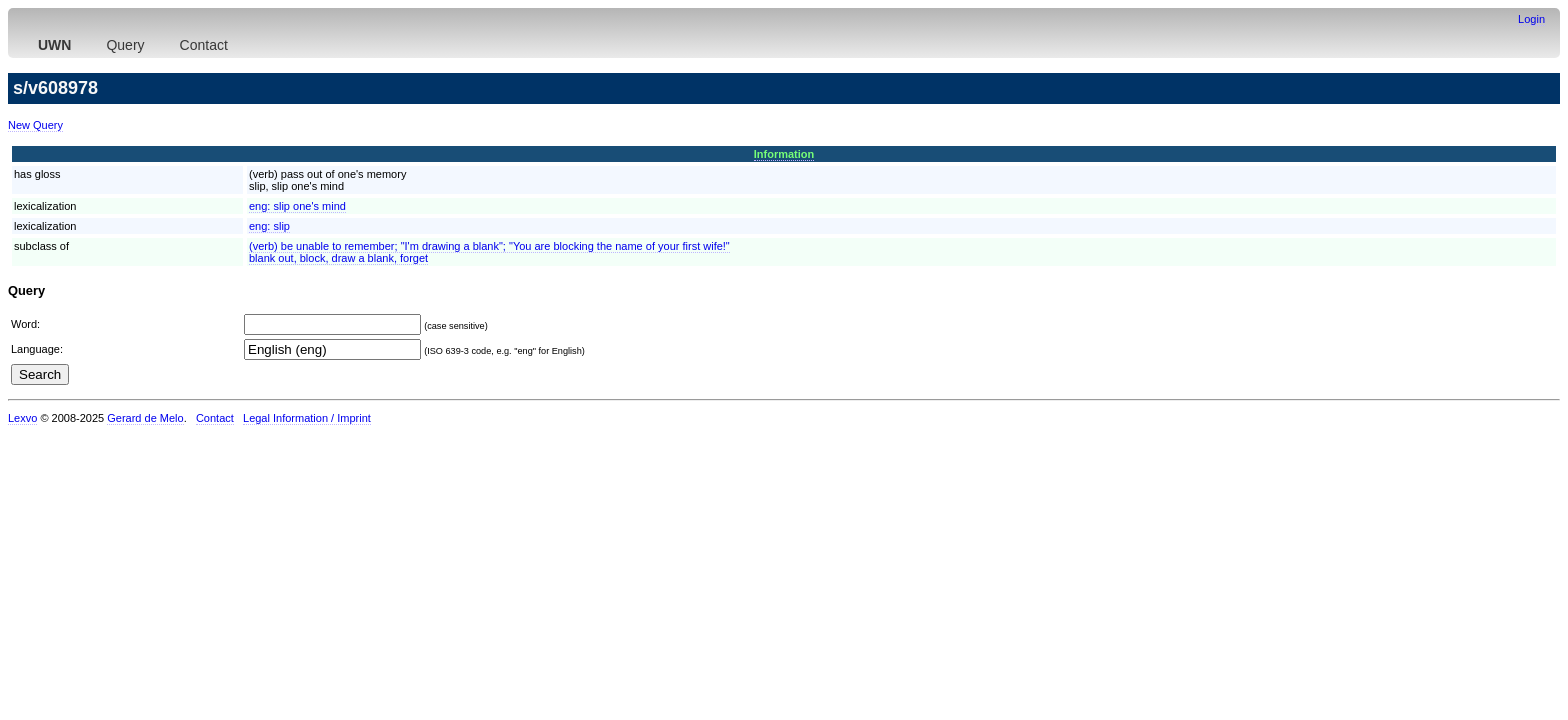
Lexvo (22, 418)
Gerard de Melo (145, 418)
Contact (204, 45)
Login (1531, 19)
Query (125, 45)
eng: (297, 206)
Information (784, 154)
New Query (35, 125)
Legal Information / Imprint (307, 418)
